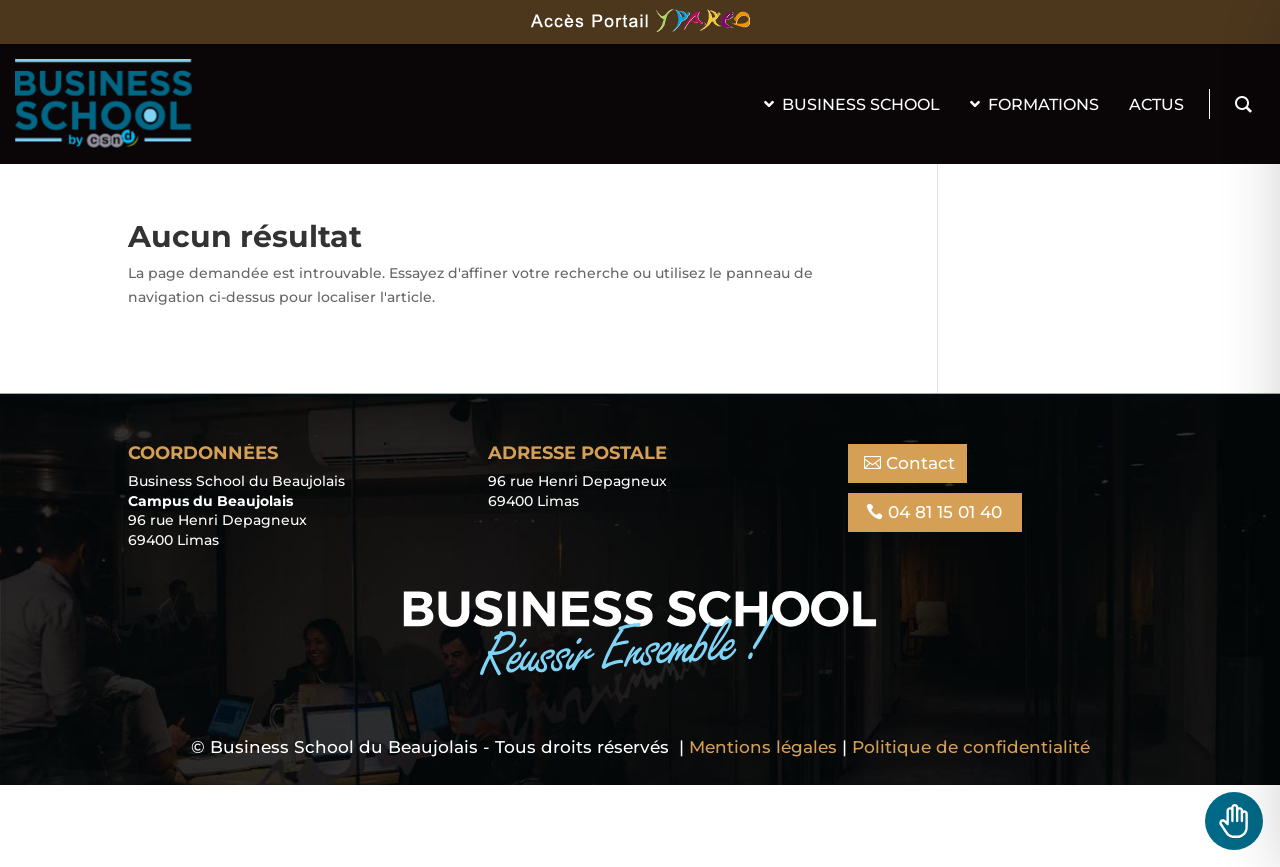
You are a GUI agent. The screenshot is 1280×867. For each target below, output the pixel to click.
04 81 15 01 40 (945, 512)
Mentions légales (763, 747)
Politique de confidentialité (971, 747)
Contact (920, 463)
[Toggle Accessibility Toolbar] (1234, 821)
